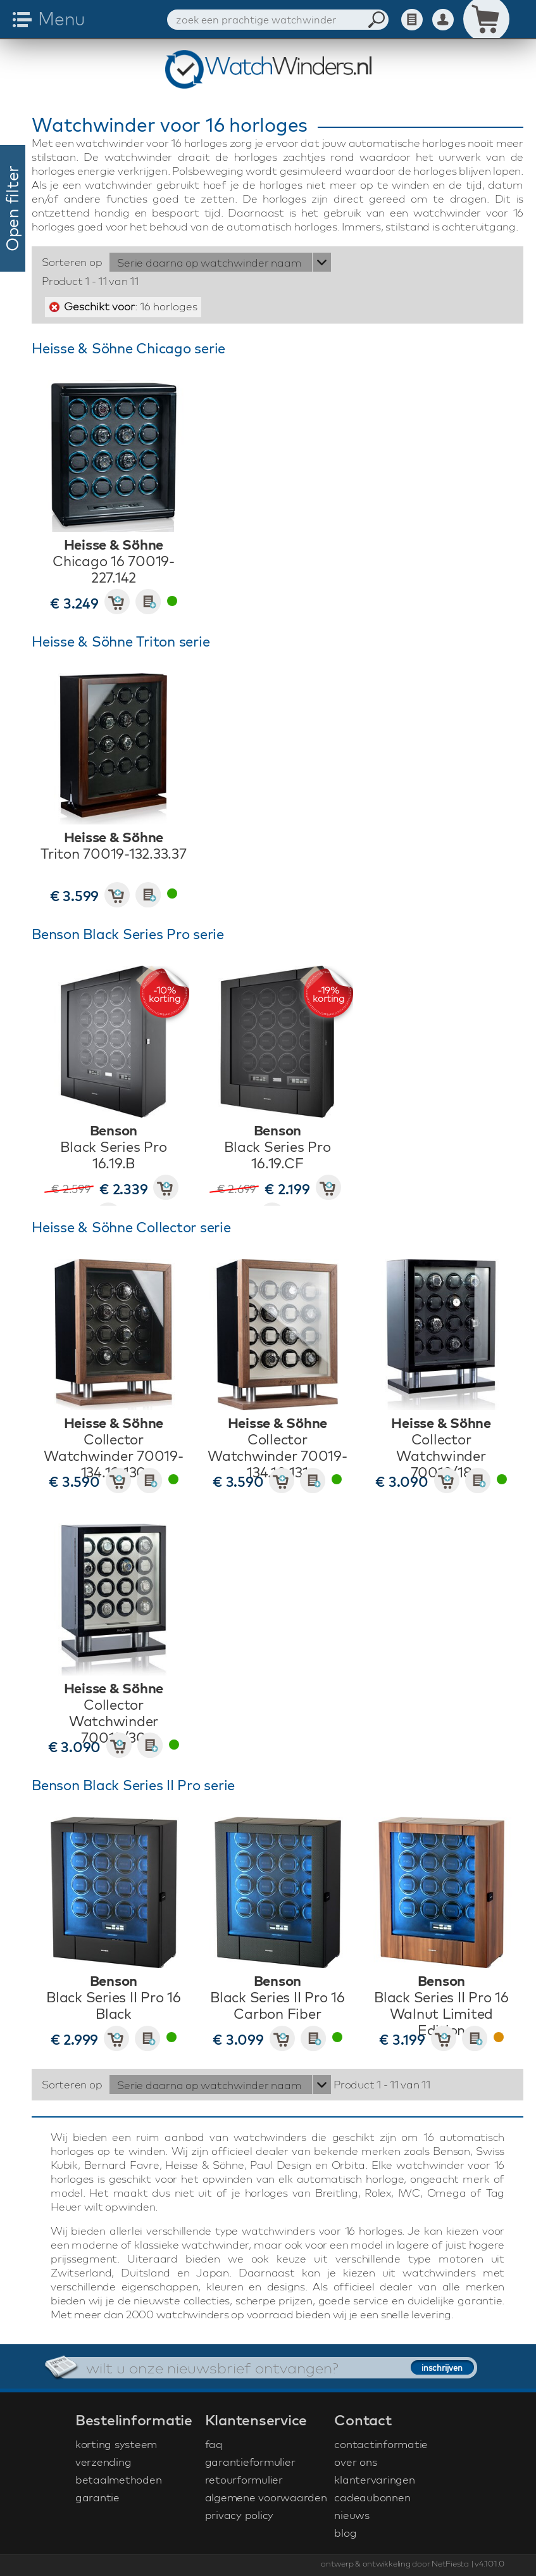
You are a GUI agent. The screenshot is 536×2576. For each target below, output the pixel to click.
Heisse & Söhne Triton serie (120, 641)
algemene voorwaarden (266, 2497)
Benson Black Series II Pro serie (133, 1785)
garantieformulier (250, 2461)
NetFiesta (450, 2563)
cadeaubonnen (372, 2497)
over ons (355, 2461)
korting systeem (116, 2444)
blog (345, 2532)
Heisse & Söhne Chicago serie (128, 348)
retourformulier (244, 2479)
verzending (103, 2461)
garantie (97, 2497)
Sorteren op (72, 261)
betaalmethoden (118, 2479)
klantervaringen (374, 2479)
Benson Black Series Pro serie (128, 934)
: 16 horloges (130, 306)
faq (214, 2444)
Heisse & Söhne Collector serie (131, 1227)
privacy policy (239, 2515)
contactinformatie (381, 2444)
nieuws (352, 2515)
